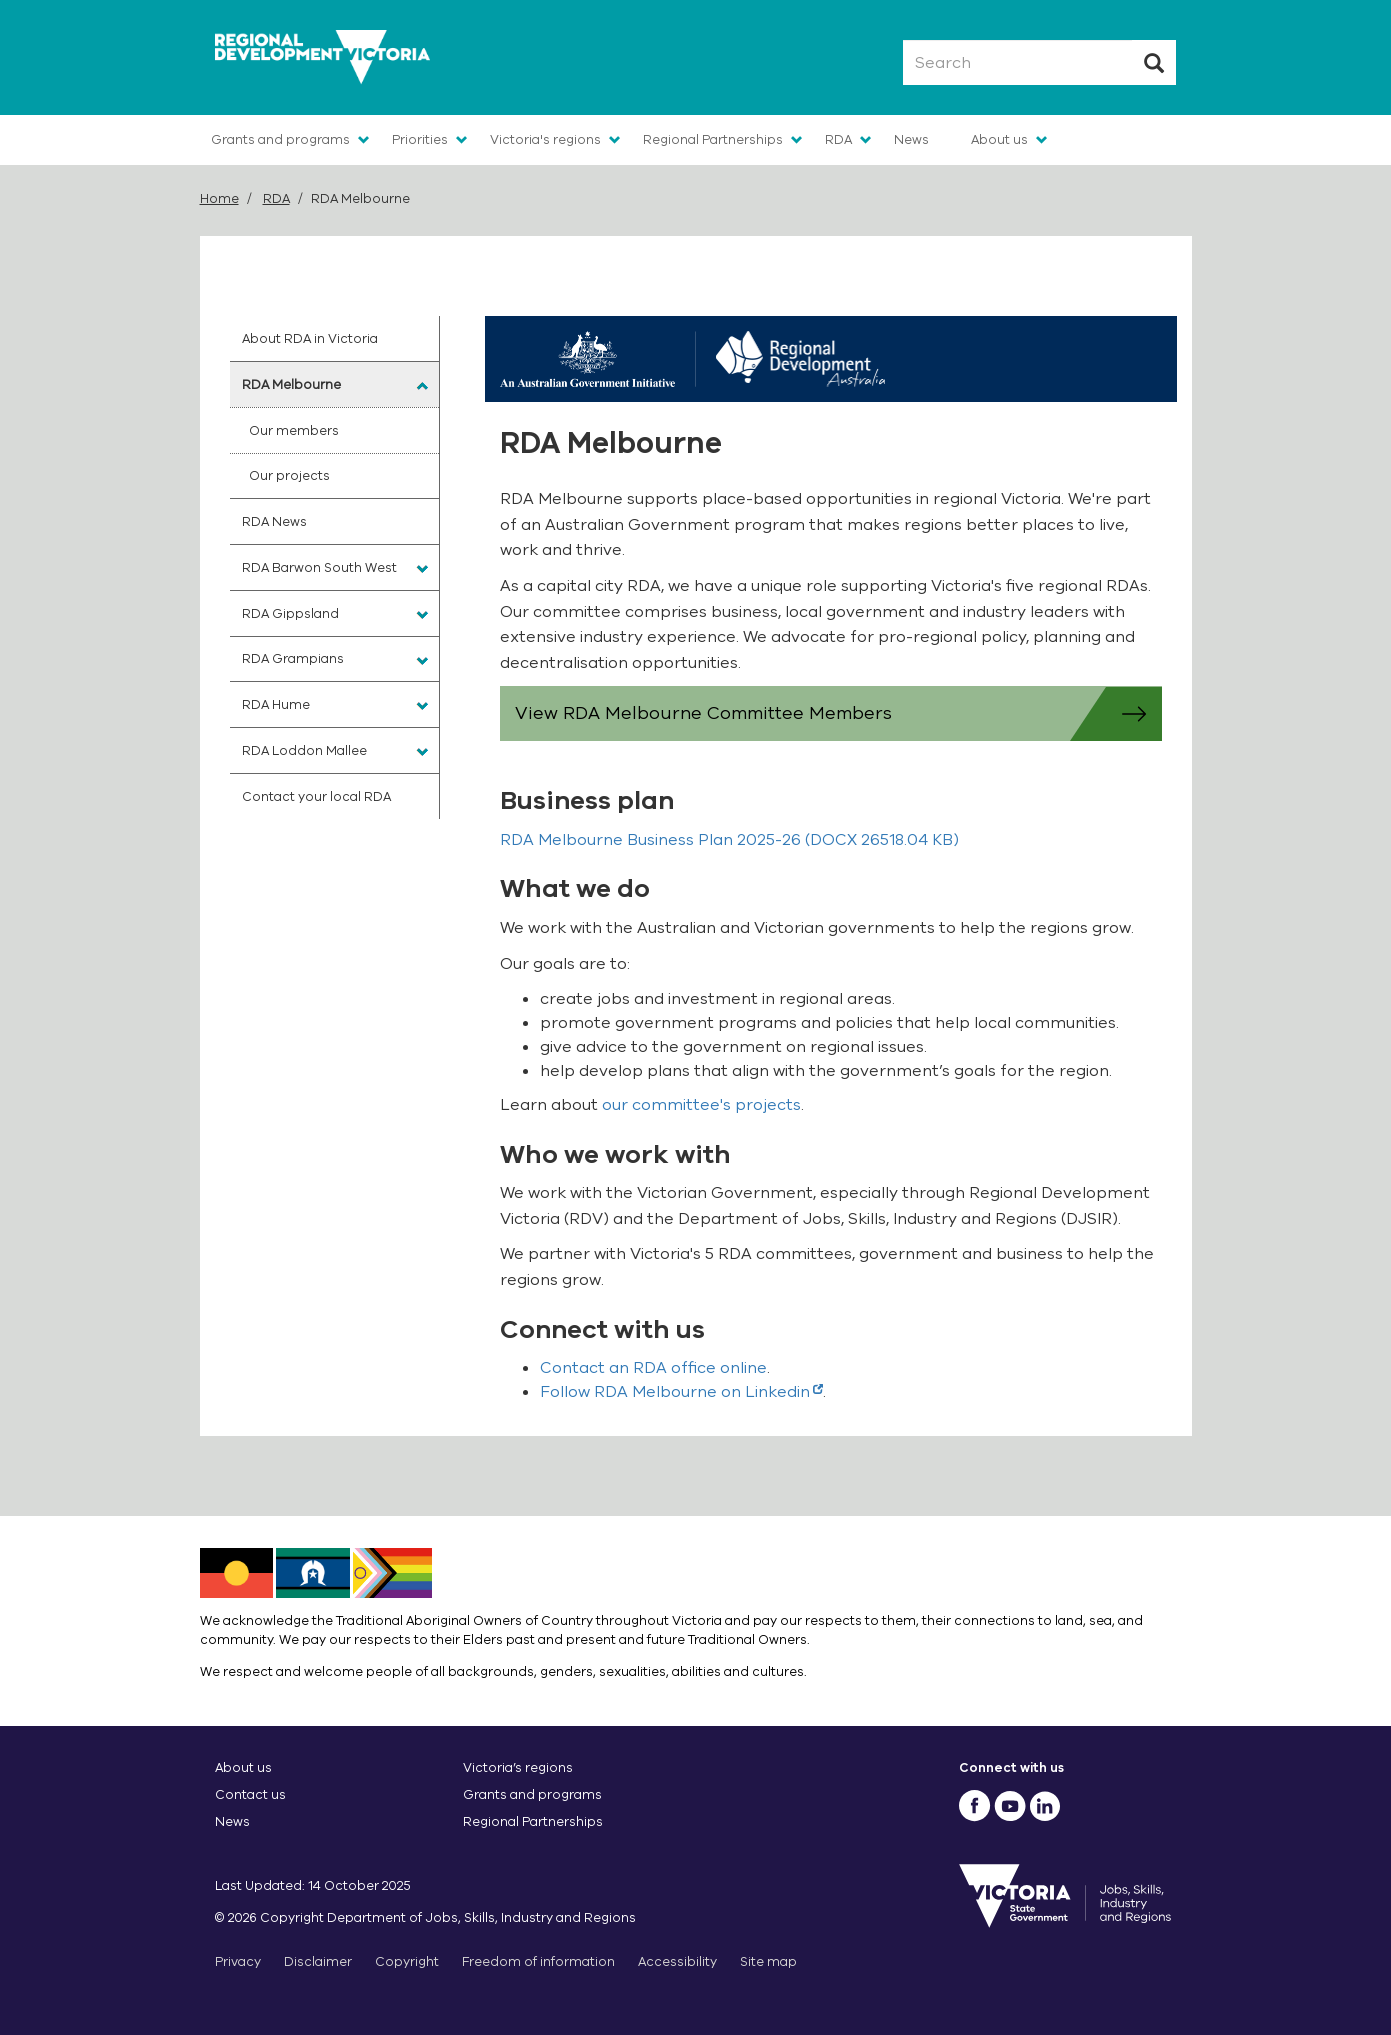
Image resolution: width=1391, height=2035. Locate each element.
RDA (838, 139)
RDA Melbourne (291, 384)
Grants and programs (280, 139)
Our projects (289, 475)
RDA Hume (276, 704)
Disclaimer (318, 1961)
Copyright (407, 1961)
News (911, 139)
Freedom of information (538, 1961)
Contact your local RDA (316, 796)
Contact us (250, 1794)
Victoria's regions (545, 139)
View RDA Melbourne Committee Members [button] (838, 714)
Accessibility (677, 1961)
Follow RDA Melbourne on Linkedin (681, 1392)
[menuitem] (335, 338)
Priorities (420, 139)
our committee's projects (701, 1105)
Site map (768, 1961)
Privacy (238, 1961)
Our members (294, 430)
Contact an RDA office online (653, 1368)
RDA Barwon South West (319, 567)
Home (219, 198)
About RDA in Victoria (310, 338)
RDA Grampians (293, 658)
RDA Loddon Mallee (304, 750)
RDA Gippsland (290, 613)
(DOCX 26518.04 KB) (729, 840)
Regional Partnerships (713, 139)
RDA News (274, 521)
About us (999, 139)
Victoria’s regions (518, 1767)
